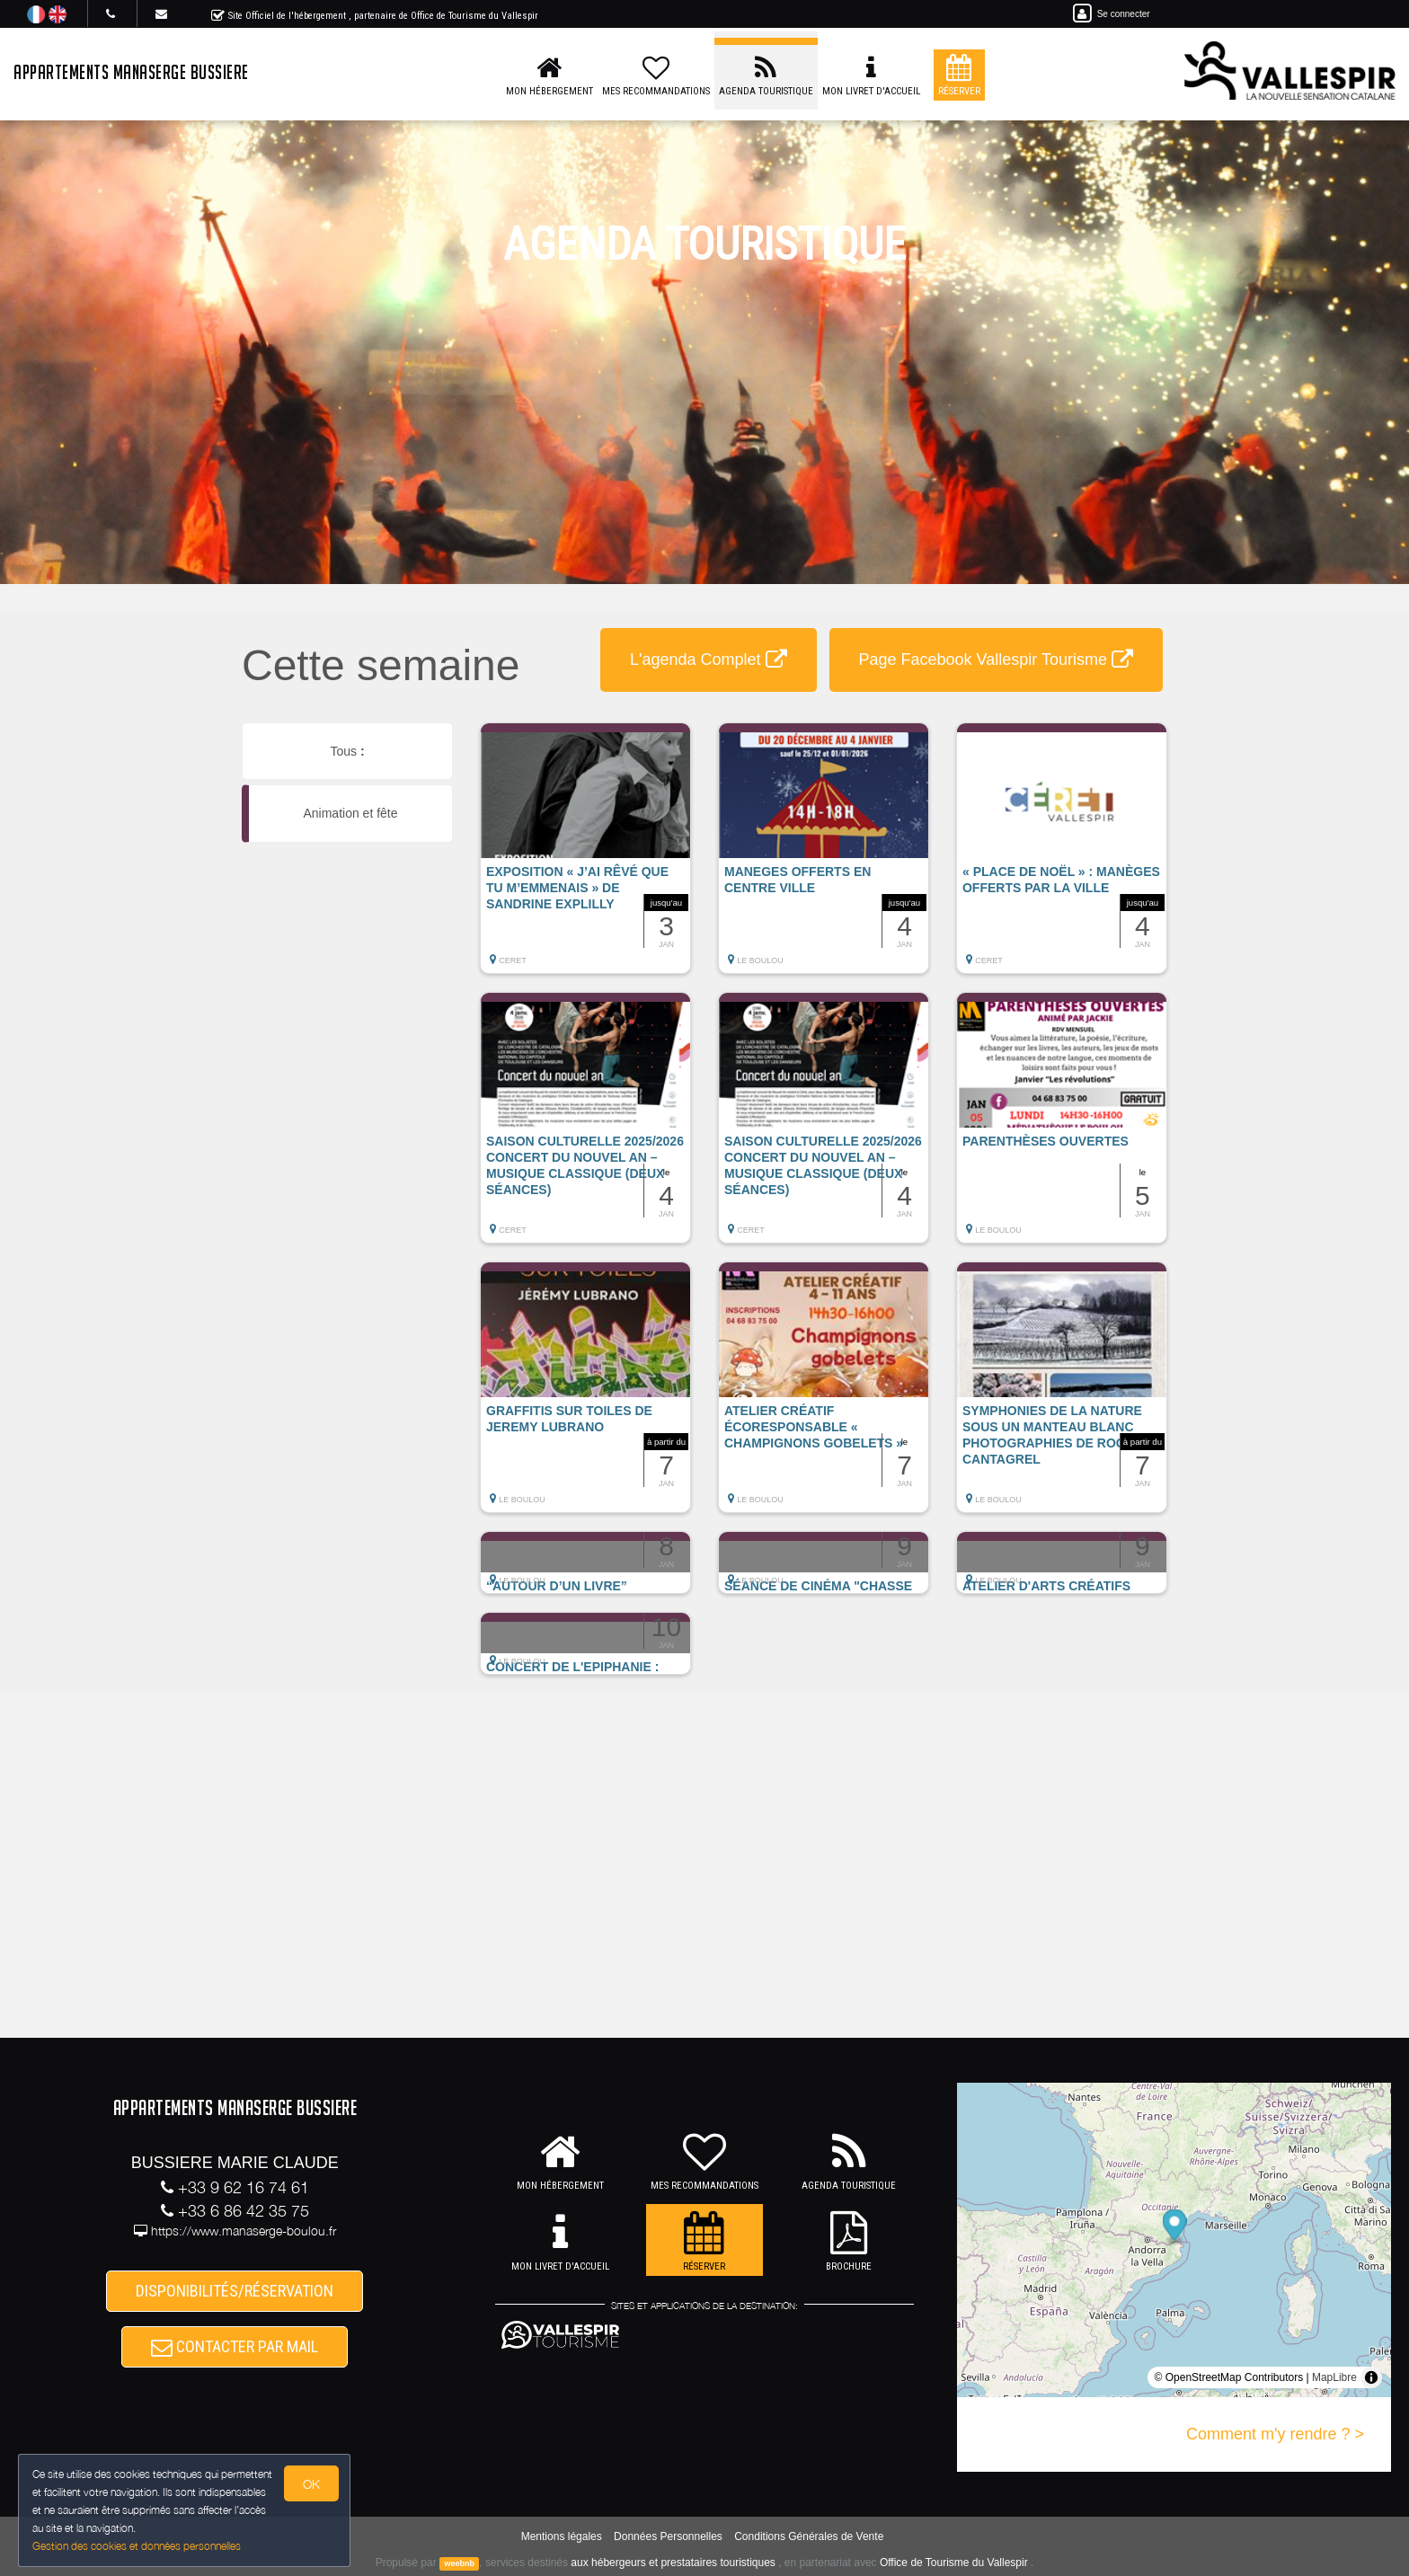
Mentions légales (561, 2536)
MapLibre (1334, 2377)
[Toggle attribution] (1371, 2377)
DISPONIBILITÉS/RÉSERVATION (234, 2290)
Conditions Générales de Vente (808, 2536)
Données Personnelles (668, 2536)
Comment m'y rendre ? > (1275, 2434)
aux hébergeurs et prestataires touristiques (673, 2562)
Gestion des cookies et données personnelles (136, 2546)
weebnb (459, 2563)
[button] (585, 857)
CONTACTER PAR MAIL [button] (234, 2346)
